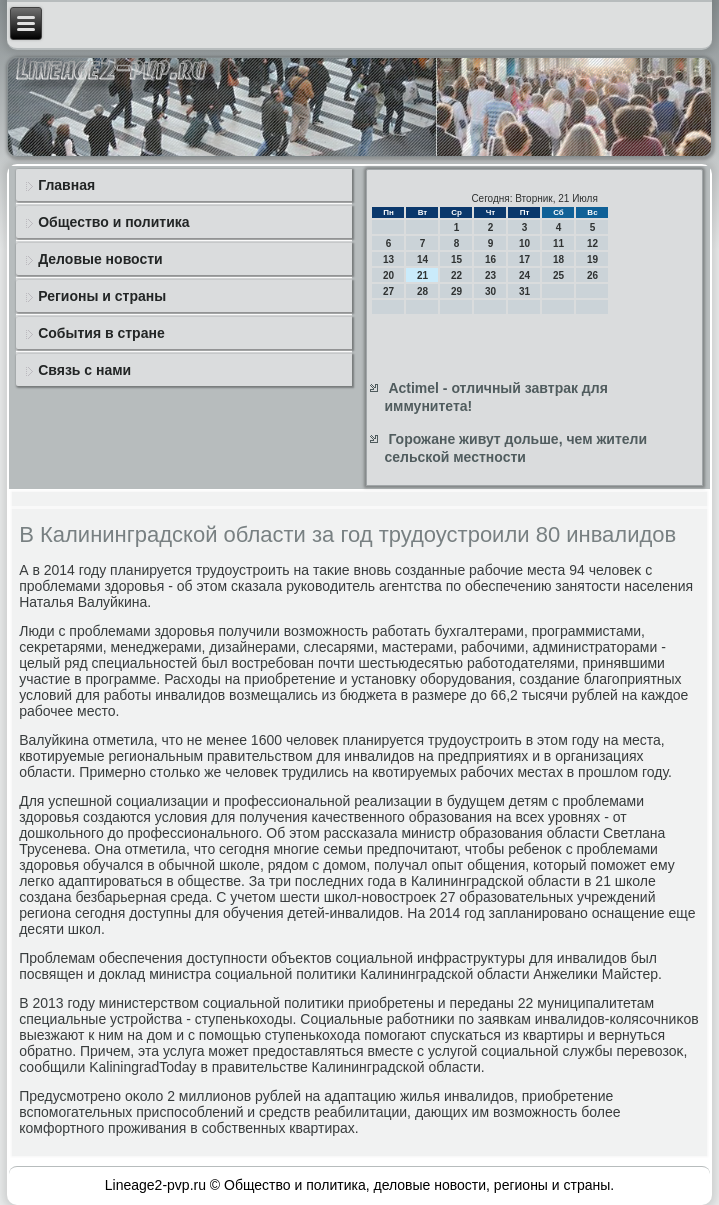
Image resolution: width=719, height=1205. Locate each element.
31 (524, 291)
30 (490, 291)
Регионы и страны (102, 296)
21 (422, 275)
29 (456, 291)
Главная (66, 185)
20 (388, 275)
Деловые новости (100, 259)
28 (422, 291)
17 (524, 259)
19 (592, 259)
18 (558, 259)
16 (490, 259)
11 (558, 243)
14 (422, 259)
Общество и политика (113, 222)
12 (592, 243)
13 (388, 259)
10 (524, 243)
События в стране (101, 333)
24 (524, 275)
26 (592, 275)
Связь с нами (84, 370)
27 (388, 291)
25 (558, 275)
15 (456, 259)
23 (490, 275)
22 (456, 275)
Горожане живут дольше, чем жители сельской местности (515, 448)
